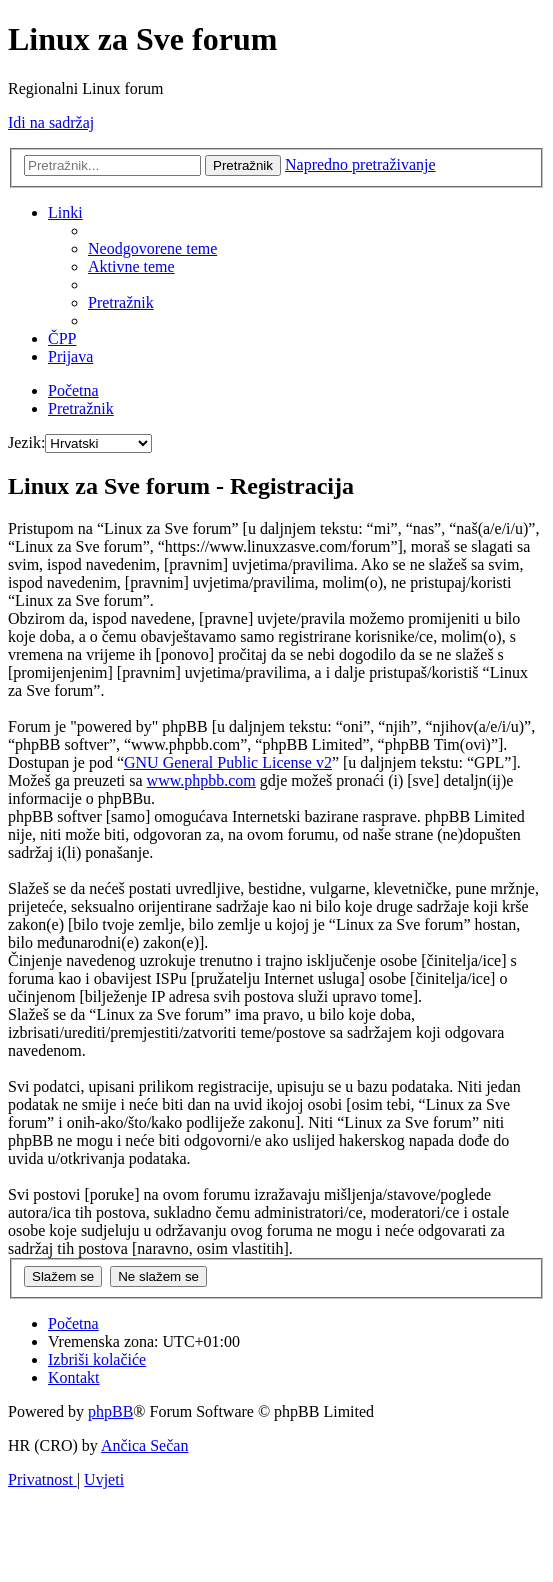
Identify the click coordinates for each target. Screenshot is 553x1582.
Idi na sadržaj (51, 122)
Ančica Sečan (145, 1445)
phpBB (110, 1411)
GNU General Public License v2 (228, 762)
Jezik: (26, 442)
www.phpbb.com (201, 780)
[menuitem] (152, 248)
